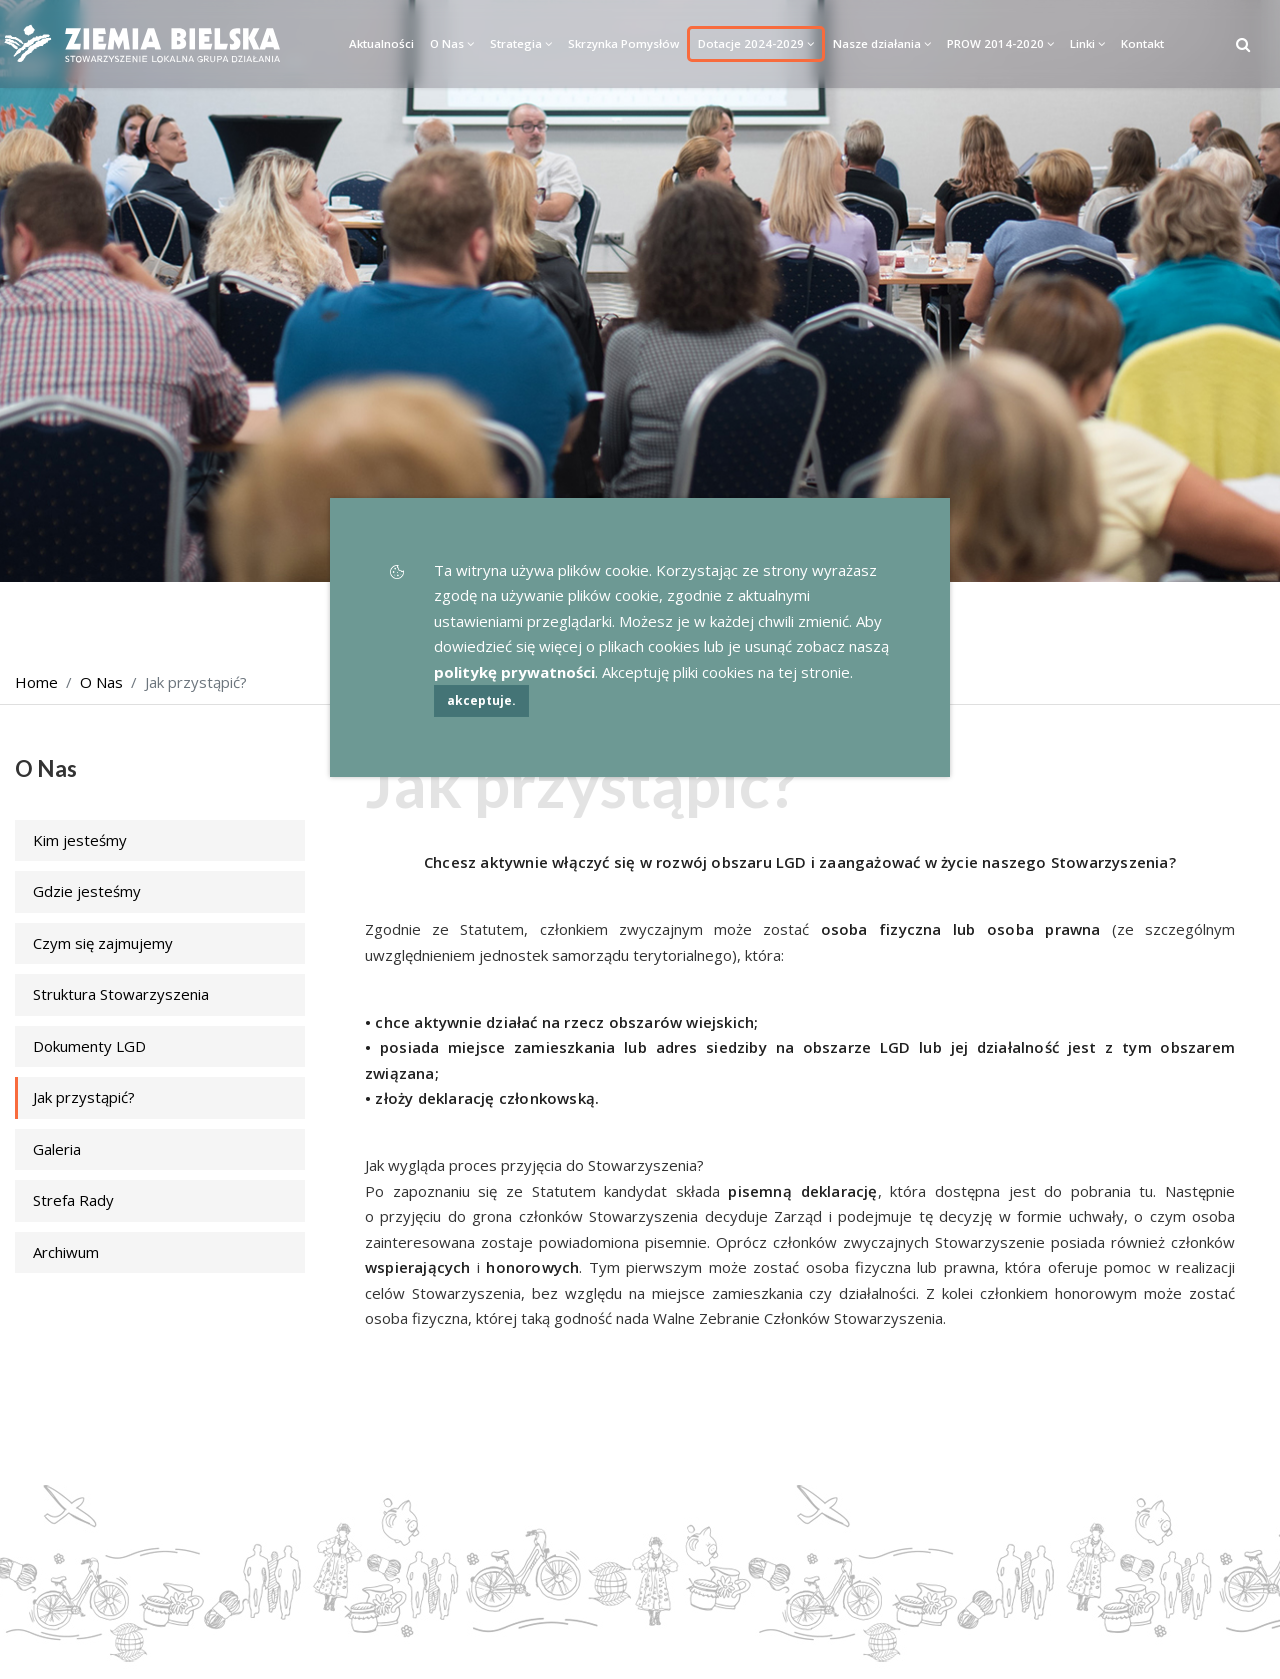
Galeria (57, 1149)
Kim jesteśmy (80, 840)
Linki (1087, 43)
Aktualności (381, 43)
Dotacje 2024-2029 (756, 43)
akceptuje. (481, 700)
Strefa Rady (73, 1200)
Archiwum (66, 1252)
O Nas (452, 43)
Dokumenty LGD (89, 1046)
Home (36, 682)
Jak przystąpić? (84, 1097)
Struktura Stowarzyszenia (121, 994)
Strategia (521, 43)
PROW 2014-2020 (1000, 43)
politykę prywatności (514, 672)
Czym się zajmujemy (103, 943)
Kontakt (1142, 43)
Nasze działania (882, 43)
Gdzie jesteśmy (87, 891)
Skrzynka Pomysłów (623, 43)
